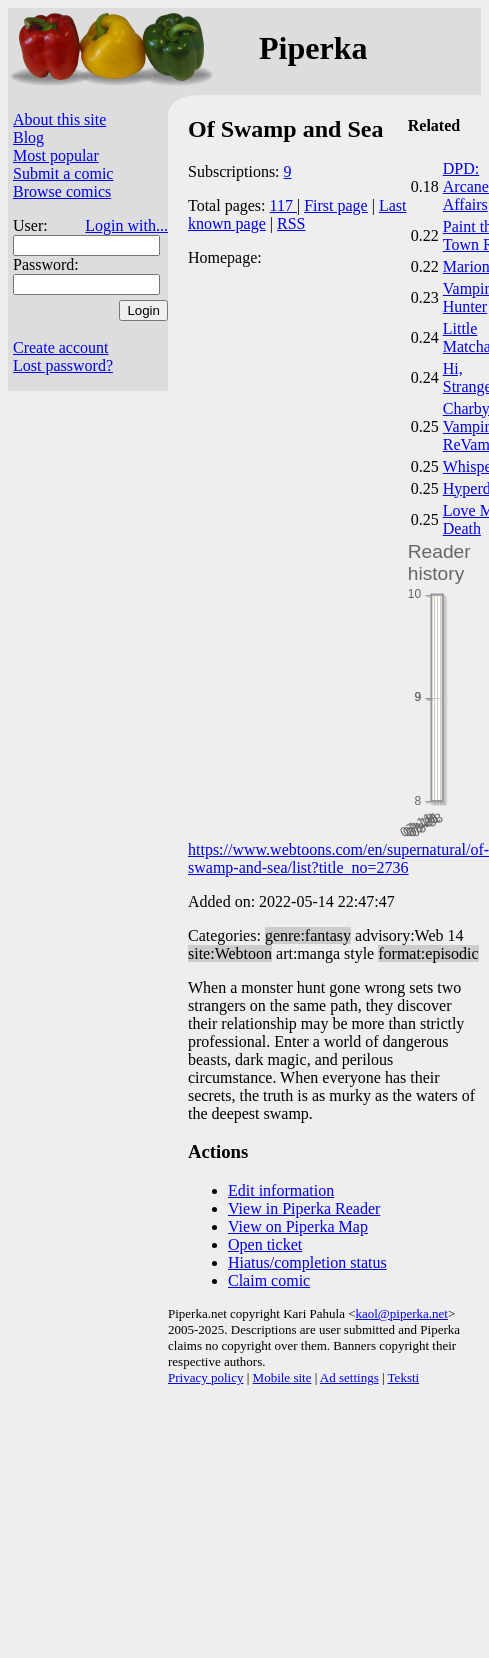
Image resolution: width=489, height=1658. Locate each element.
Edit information (281, 1190)
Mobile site (282, 1377)
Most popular (56, 155)
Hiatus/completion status (307, 1262)
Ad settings (349, 1377)
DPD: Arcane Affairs (466, 186)
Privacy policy (205, 1377)
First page (336, 205)
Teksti (404, 1377)
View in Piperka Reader (304, 1208)
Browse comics (62, 191)
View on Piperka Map (298, 1226)
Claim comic (269, 1280)
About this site (59, 119)
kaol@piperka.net (401, 1313)
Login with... (126, 225)
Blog (28, 137)
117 (283, 205)
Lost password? (63, 365)
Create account (61, 347)
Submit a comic (63, 173)
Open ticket (265, 1244)
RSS (291, 223)
